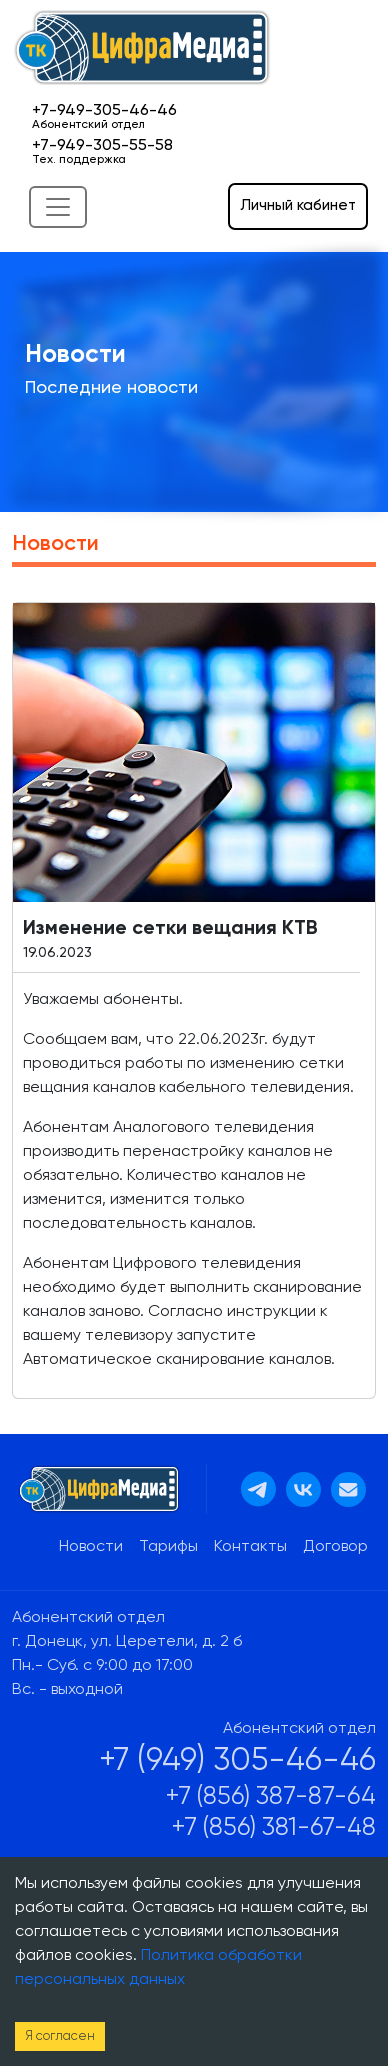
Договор (335, 1547)
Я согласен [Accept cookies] (60, 2036)
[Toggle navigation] (58, 207)
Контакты (250, 1547)
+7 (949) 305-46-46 (237, 1761)
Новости (91, 1547)
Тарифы (168, 1547)
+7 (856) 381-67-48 (274, 1828)
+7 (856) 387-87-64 (271, 1797)
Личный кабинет (298, 205)
